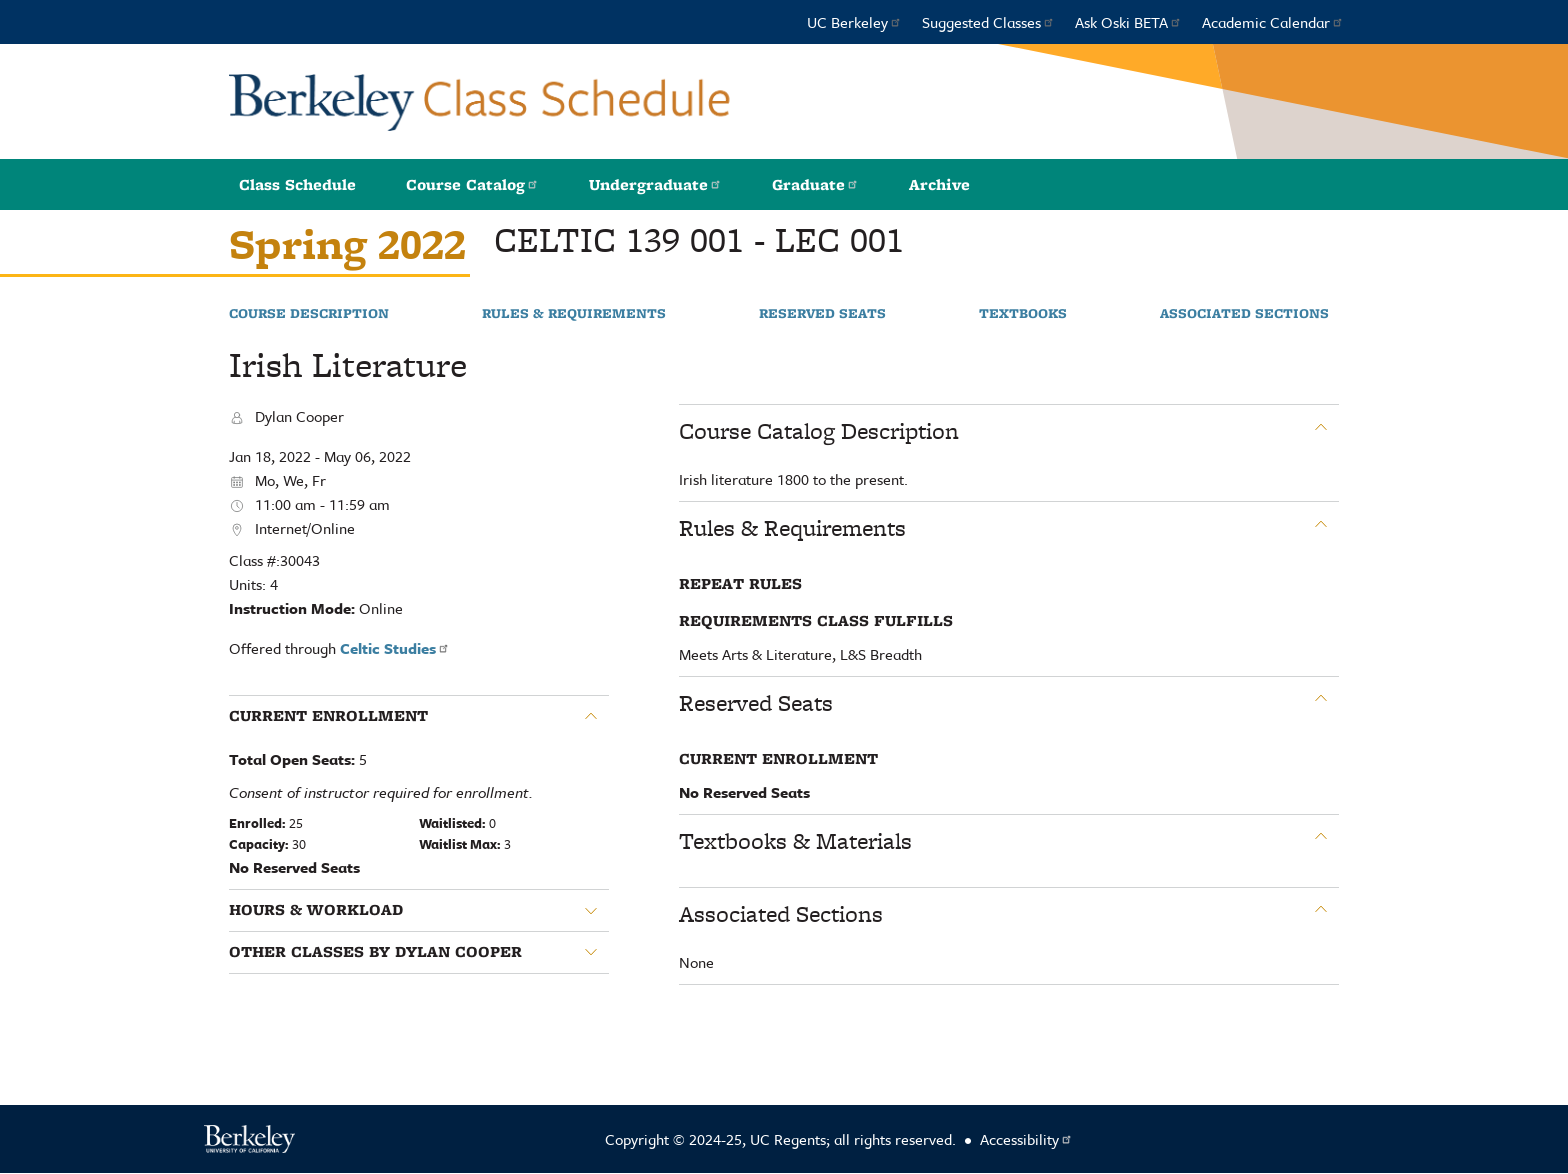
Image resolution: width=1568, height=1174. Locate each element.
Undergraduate (655, 184)
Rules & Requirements (574, 314)
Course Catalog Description (819, 431)
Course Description (309, 314)
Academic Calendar (1273, 22)
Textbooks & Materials (795, 841)
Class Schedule (297, 184)
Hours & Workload (316, 910)
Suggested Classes (988, 22)
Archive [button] (939, 184)
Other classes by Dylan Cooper (375, 952)
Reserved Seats (822, 314)
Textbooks (1023, 314)
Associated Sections (1244, 314)
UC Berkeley (854, 22)
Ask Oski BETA (1128, 22)
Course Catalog (472, 184)
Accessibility (1026, 1139)
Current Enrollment (328, 716)
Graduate (815, 184)
